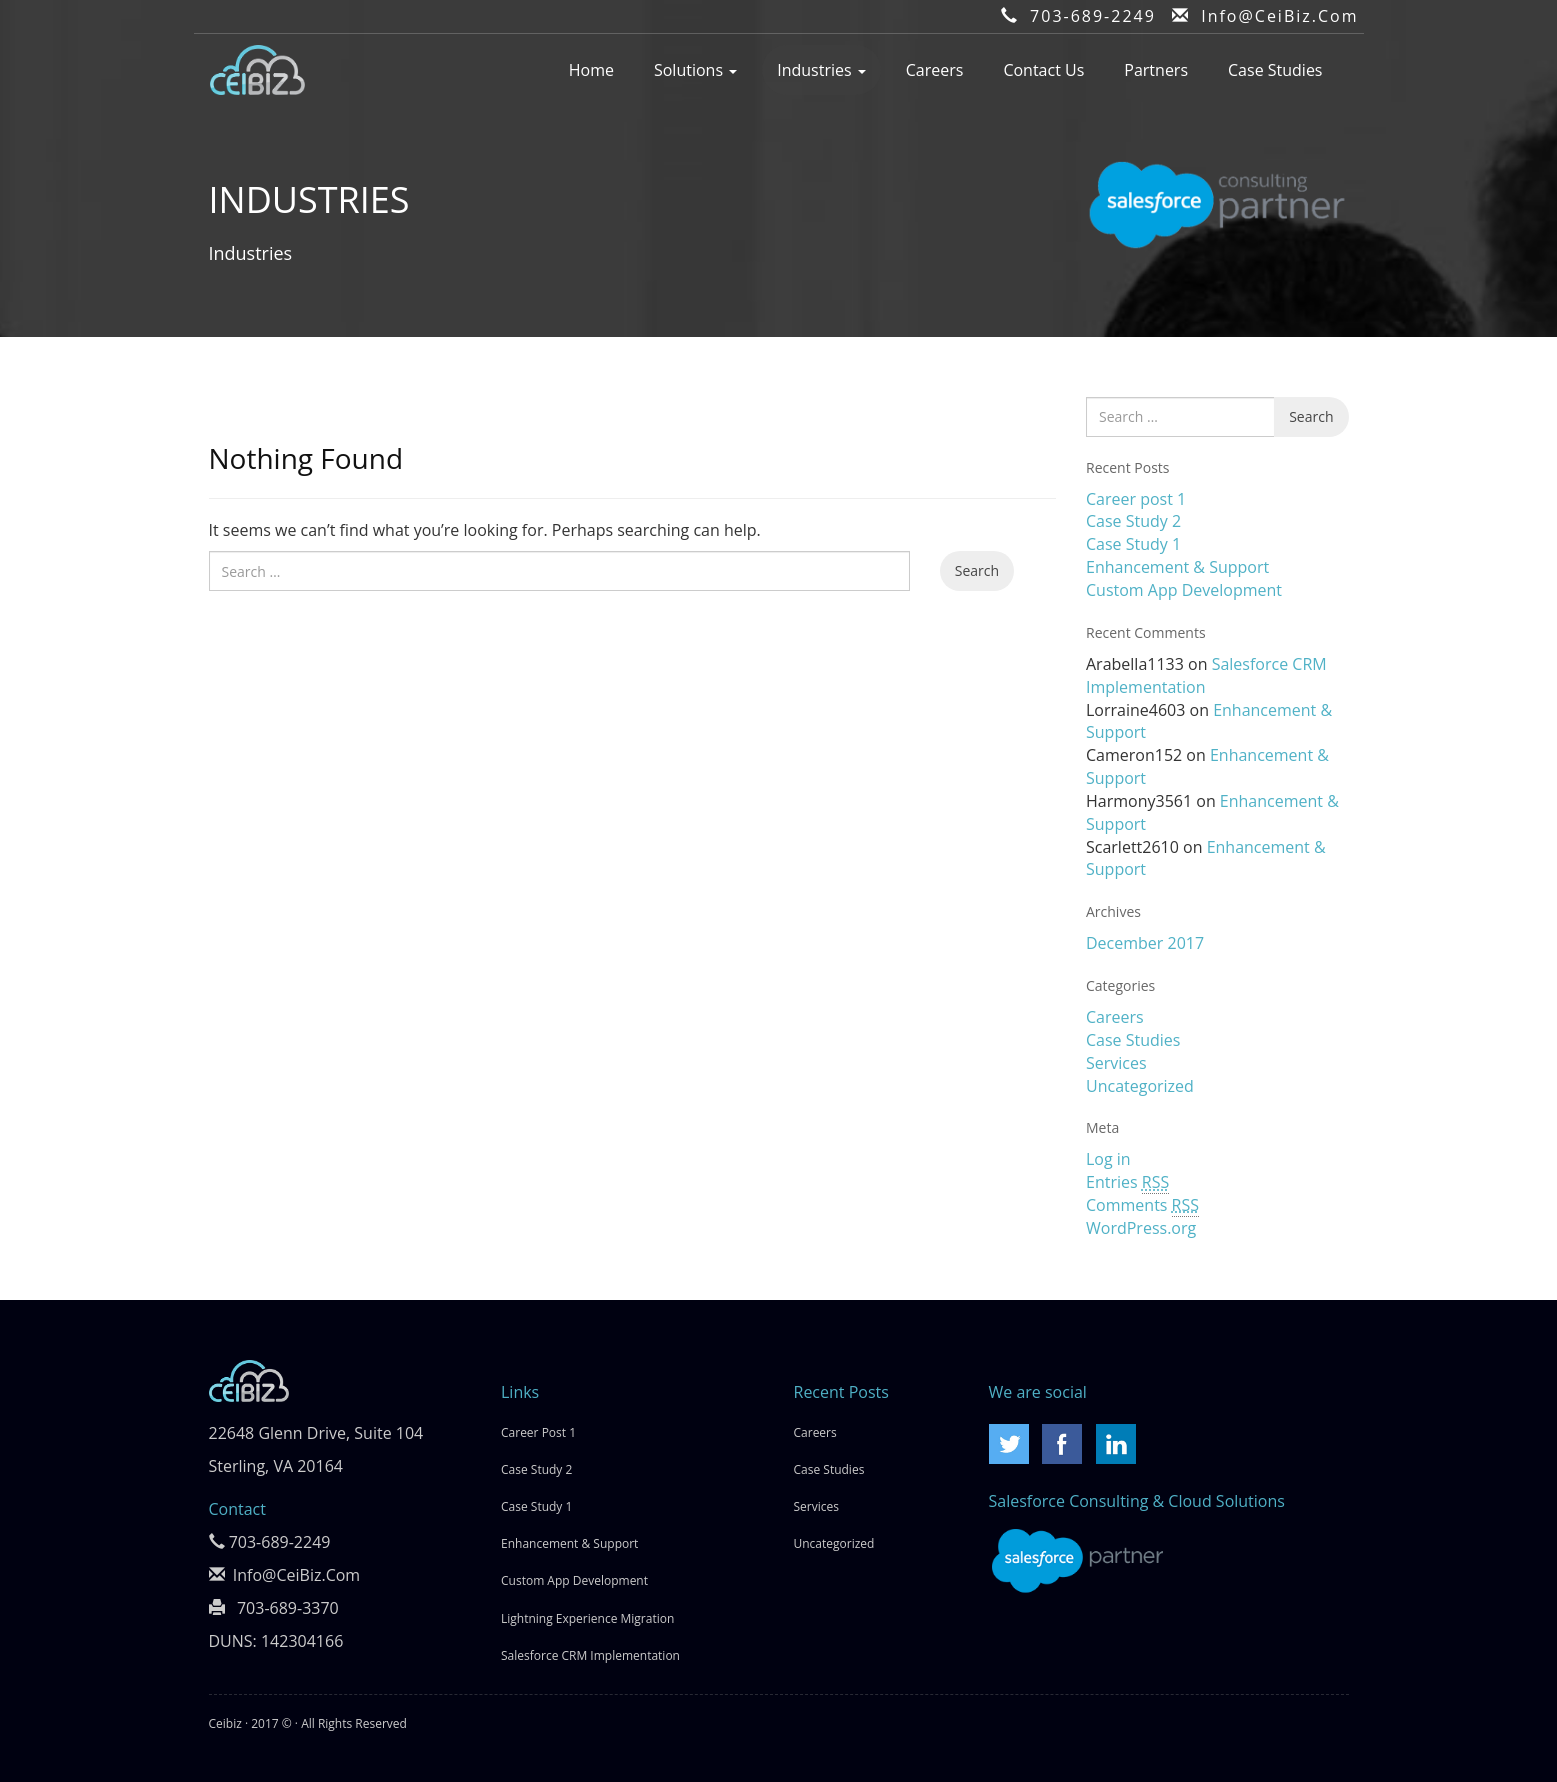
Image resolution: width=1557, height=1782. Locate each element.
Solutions (695, 70)
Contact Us (1043, 70)
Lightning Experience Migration (587, 1618)
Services (1116, 1063)
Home (591, 70)
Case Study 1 (1133, 544)
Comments (1142, 1205)
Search (977, 570)
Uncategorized (1140, 1086)
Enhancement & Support (1177, 567)
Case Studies (1275, 70)
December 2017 (1145, 943)
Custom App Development (1184, 590)
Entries (1127, 1182)
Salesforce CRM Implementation (590, 1655)
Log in (1108, 1159)
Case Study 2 (1133, 521)
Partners (1156, 70)
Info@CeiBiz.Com (1279, 16)
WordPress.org (1141, 1228)
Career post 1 (1136, 499)
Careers (935, 70)
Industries (821, 70)
